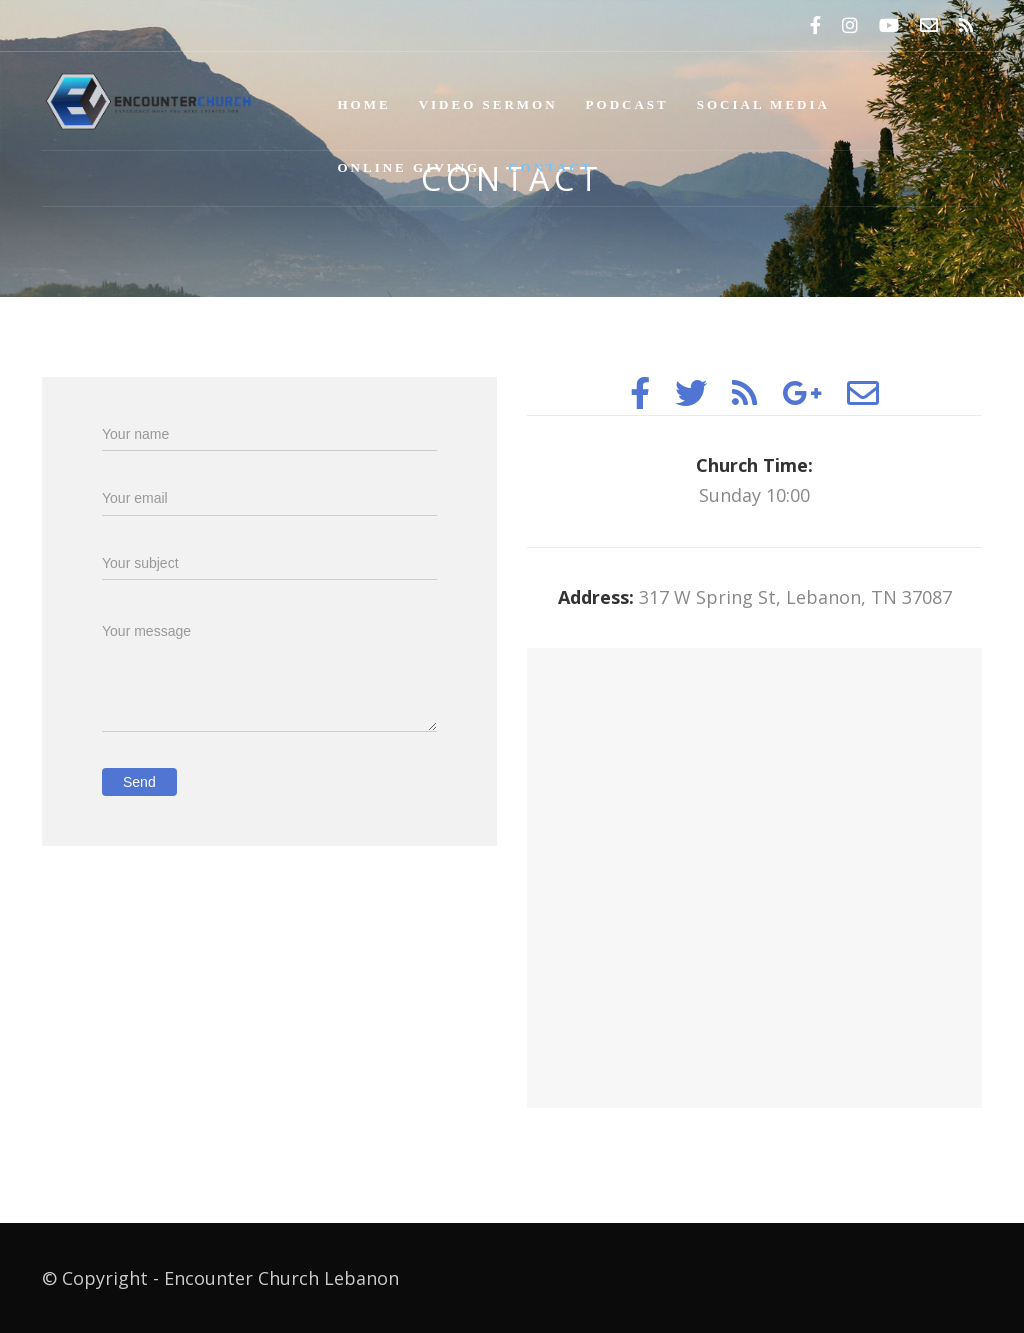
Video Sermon (488, 104)
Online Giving (409, 167)
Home (364, 104)
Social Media (763, 104)
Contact (550, 167)
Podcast (627, 104)
